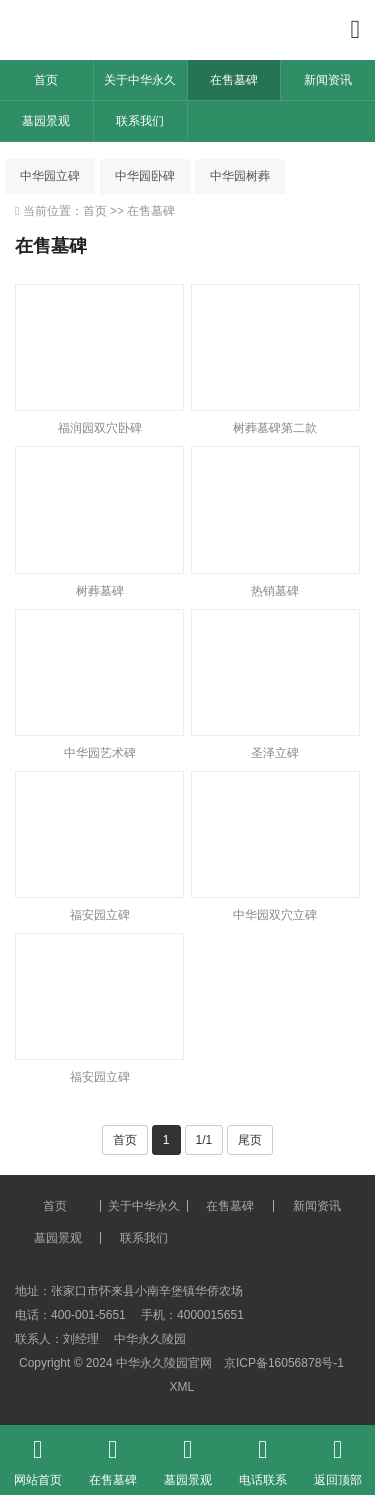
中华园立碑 (50, 176)
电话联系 (262, 1456)
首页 (46, 80)
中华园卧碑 (145, 176)
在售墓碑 (234, 80)
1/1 (204, 1140)
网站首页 (37, 1456)
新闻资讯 (328, 80)
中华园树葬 (240, 176)
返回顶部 (337, 1456)
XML (181, 1387)
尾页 (250, 1140)
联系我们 (140, 121)
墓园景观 (46, 121)
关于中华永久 (140, 80)
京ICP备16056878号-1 (284, 1363)
